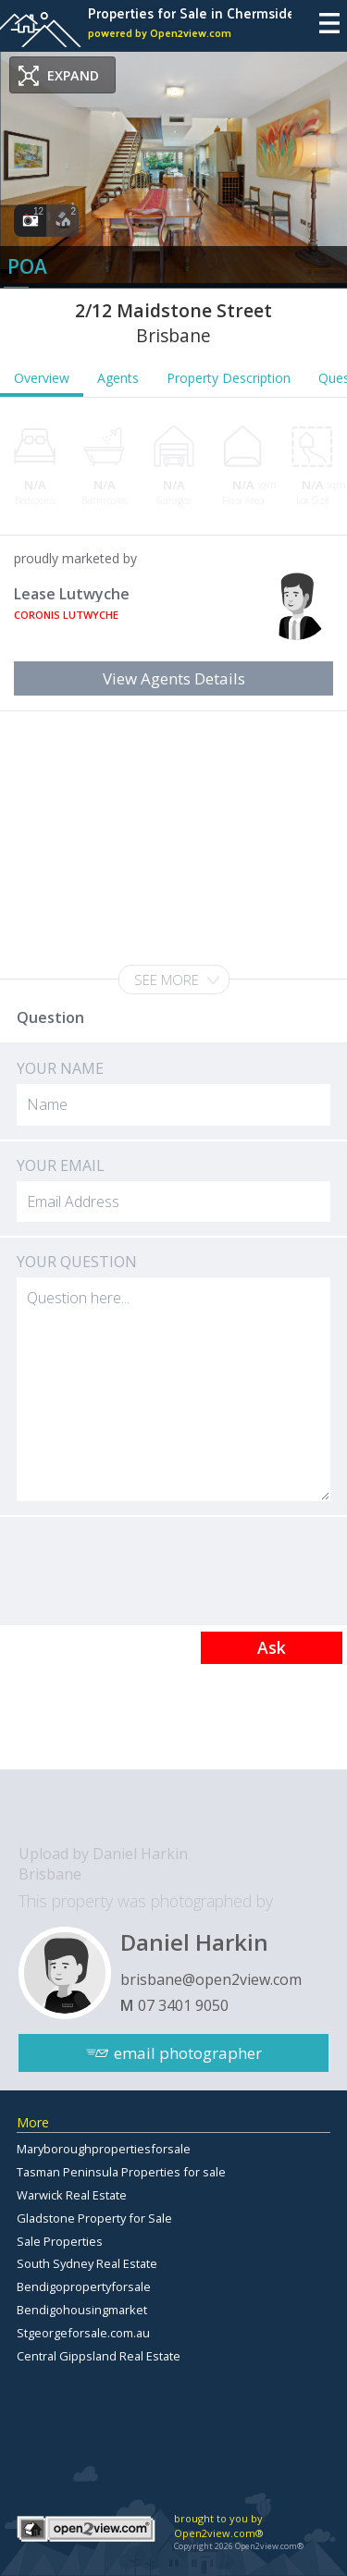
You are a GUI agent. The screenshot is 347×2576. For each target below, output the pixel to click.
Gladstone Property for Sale (94, 2218)
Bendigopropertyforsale (84, 2286)
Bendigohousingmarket (82, 2309)
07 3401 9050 (183, 2005)
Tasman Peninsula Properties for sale (121, 2171)
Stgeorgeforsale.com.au (83, 2332)
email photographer (188, 2053)
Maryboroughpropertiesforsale (104, 2148)
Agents (118, 378)
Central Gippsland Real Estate (98, 2356)
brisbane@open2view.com (211, 1979)
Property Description (229, 378)
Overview (41, 378)
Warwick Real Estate (72, 2195)
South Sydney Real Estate (87, 2263)
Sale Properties (60, 2241)
